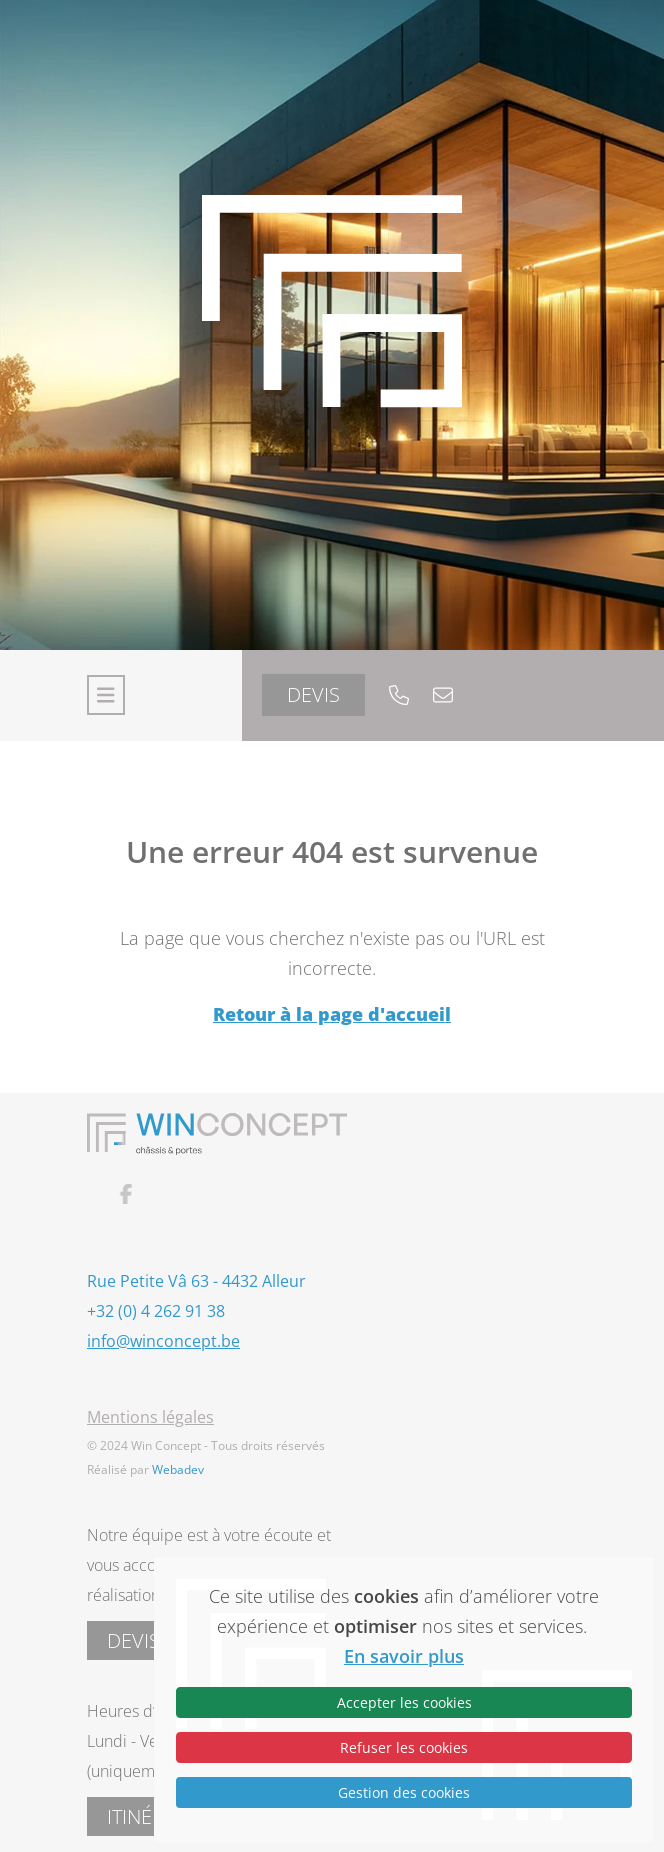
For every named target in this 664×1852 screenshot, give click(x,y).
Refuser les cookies (404, 1747)
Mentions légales (150, 1417)
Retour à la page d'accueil (332, 1014)
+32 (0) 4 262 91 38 (156, 1311)
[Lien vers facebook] (176, 1194)
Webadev (178, 1469)
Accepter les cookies (404, 1702)
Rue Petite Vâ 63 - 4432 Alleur (196, 1281)
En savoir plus (404, 1656)
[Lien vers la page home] (332, 325)
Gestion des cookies (404, 1792)
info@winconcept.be (163, 1341)
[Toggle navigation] (106, 695)
